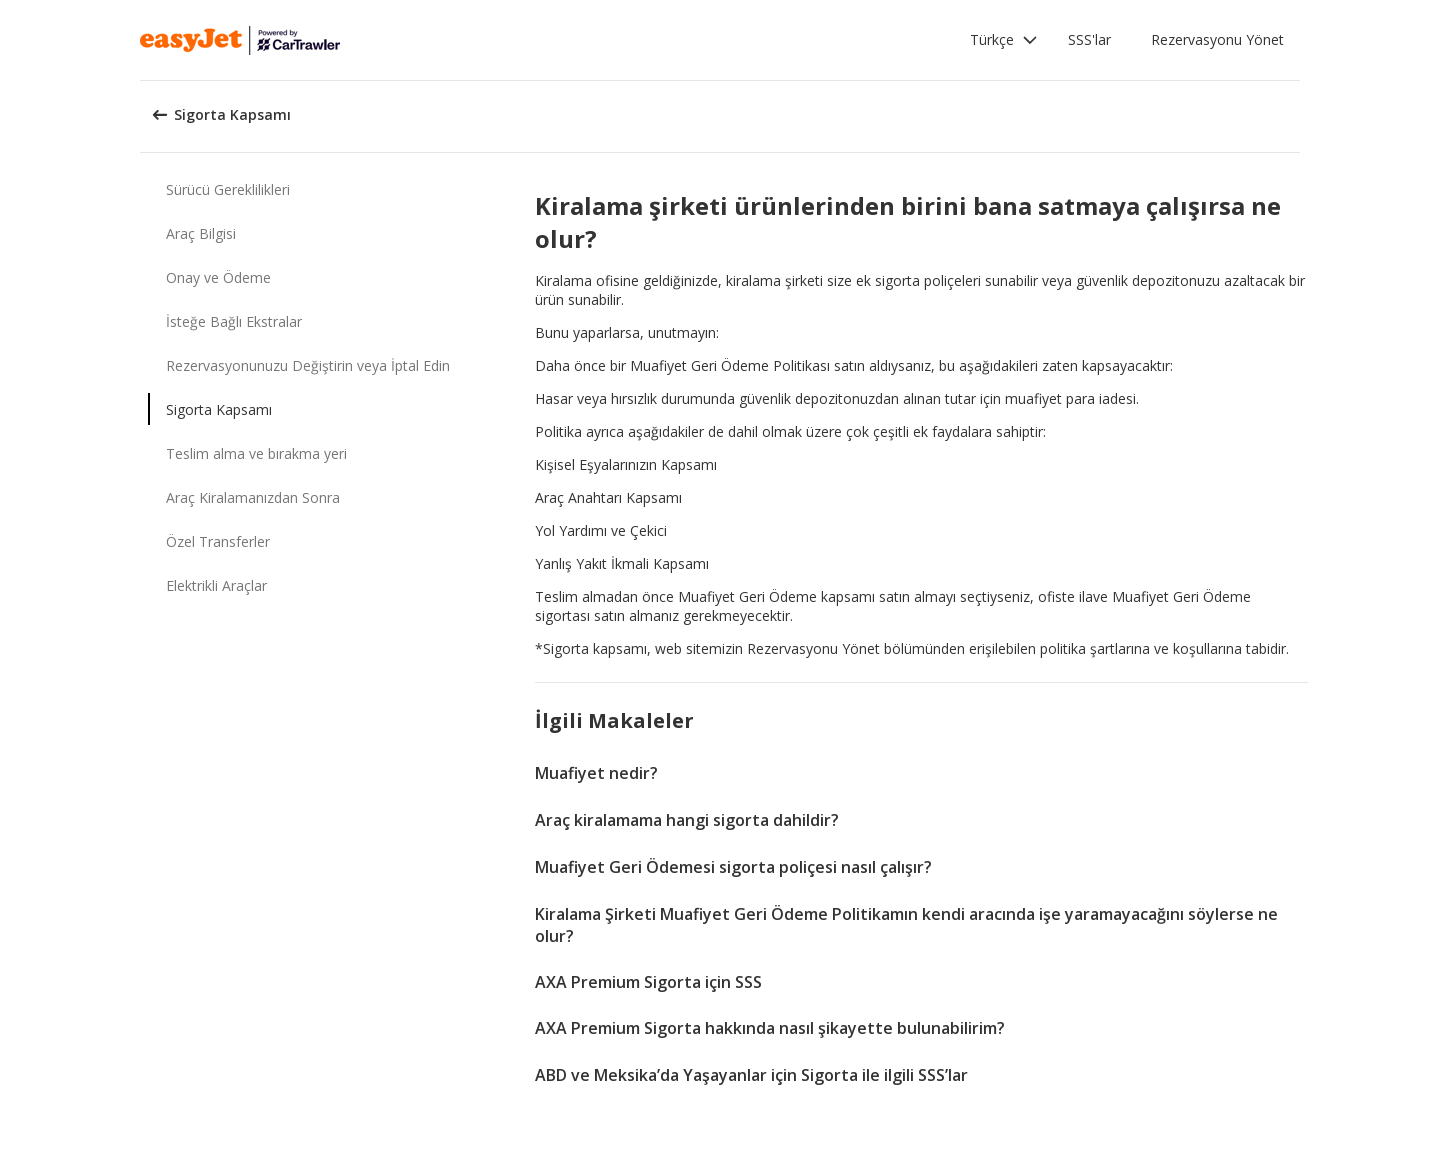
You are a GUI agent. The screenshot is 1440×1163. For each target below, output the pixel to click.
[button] (1004, 40)
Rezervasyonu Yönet (1217, 39)
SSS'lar (1089, 39)
